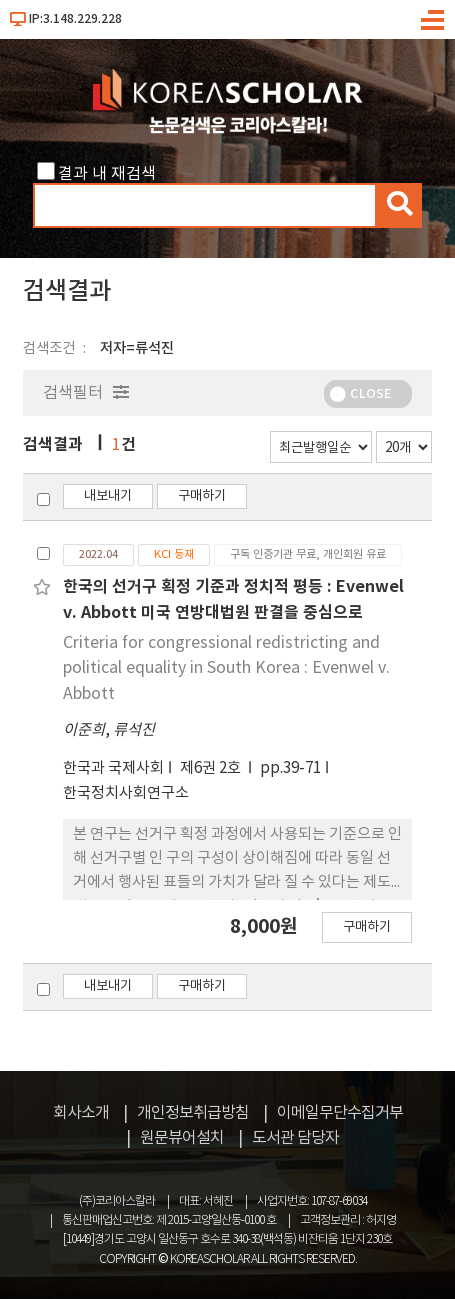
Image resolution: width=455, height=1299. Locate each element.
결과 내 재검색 (107, 174)
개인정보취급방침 (193, 1113)
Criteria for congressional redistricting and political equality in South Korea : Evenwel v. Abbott (226, 668)
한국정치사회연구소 (126, 793)
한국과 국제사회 (113, 768)
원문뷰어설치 (182, 1138)
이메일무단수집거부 (340, 1113)
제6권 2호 (212, 768)
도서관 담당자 (295, 1138)
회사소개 (81, 1113)
